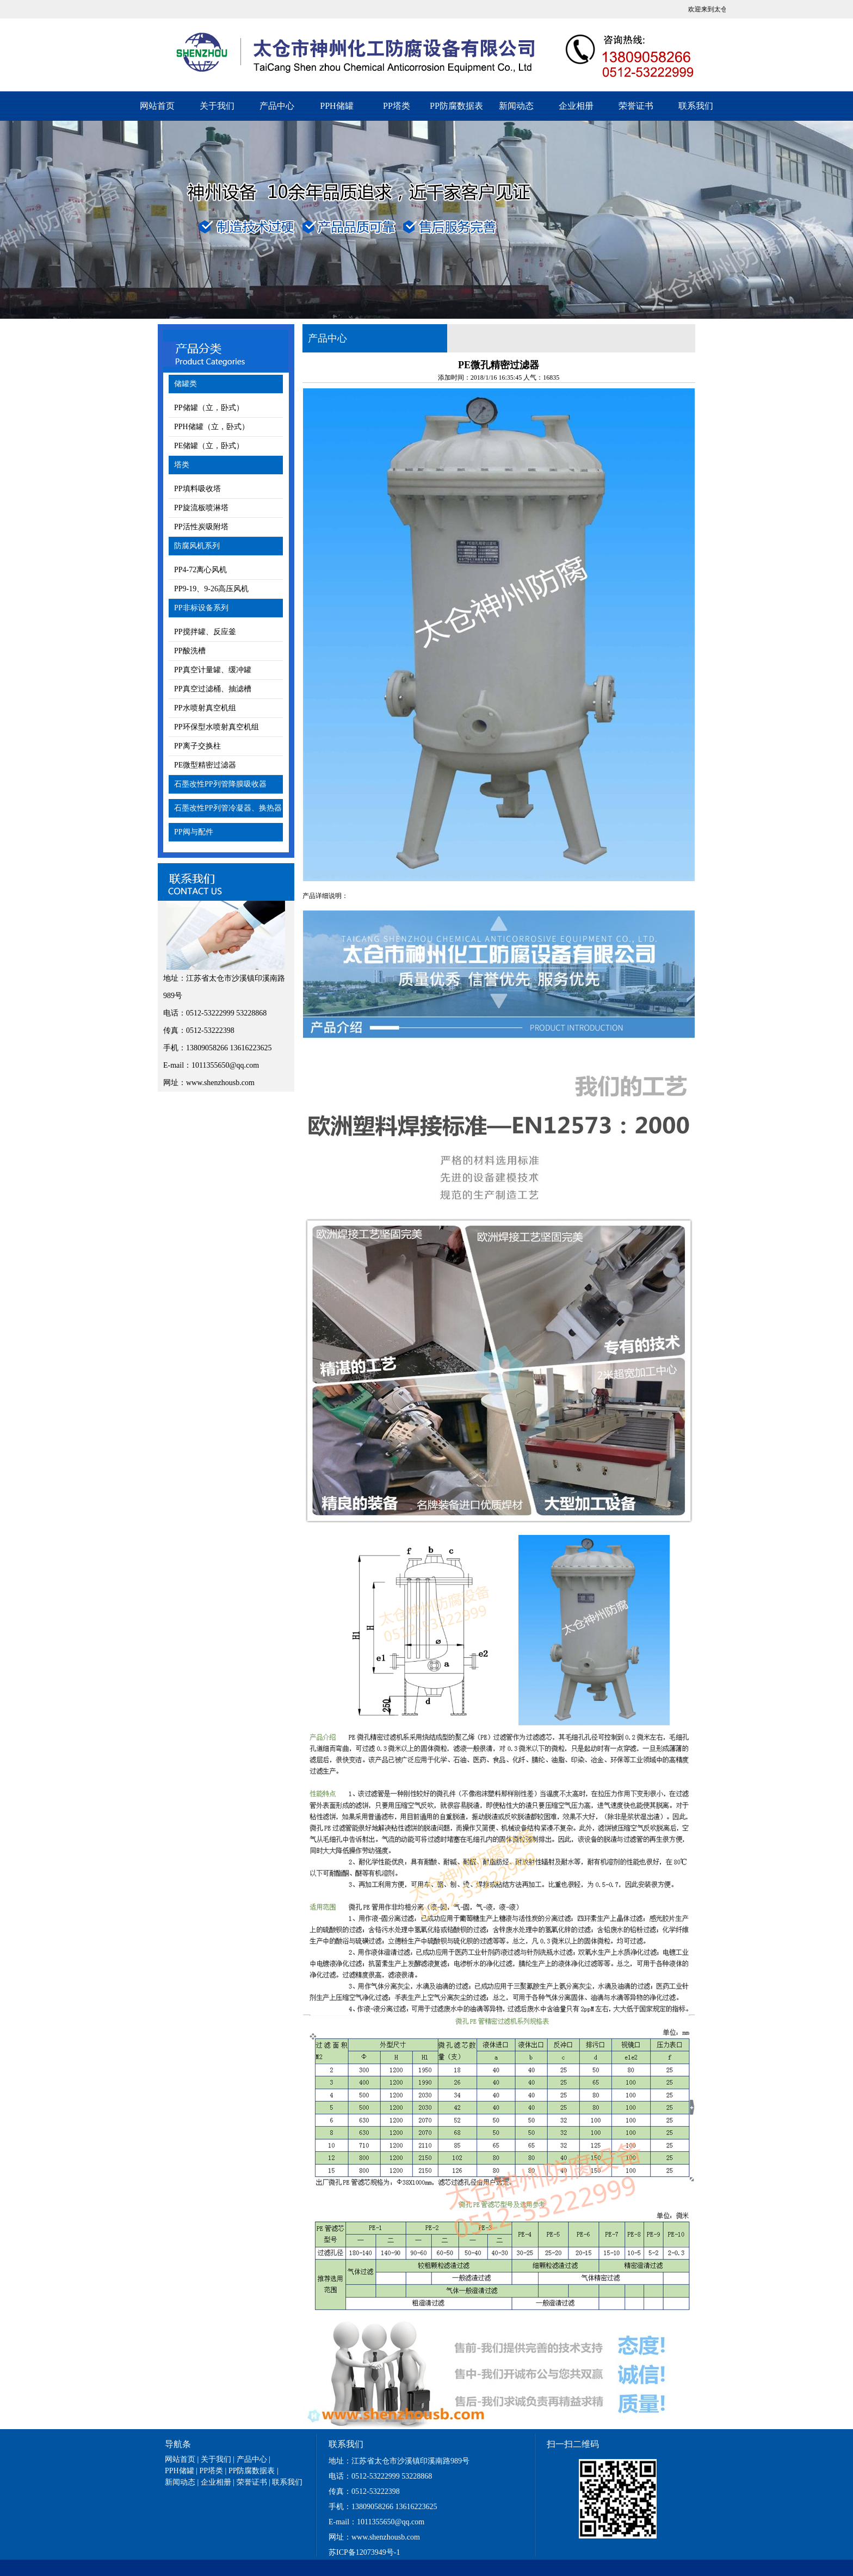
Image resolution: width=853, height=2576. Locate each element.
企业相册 (576, 105)
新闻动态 (516, 105)
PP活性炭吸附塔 (201, 527)
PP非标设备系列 (201, 608)
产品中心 (276, 105)
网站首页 (157, 105)
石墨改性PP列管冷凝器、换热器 (228, 808)
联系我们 (695, 105)
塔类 (181, 465)
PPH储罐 (336, 105)
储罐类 (185, 384)
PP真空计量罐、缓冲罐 (212, 670)
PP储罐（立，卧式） (209, 408)
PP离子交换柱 (197, 746)
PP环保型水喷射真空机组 (216, 727)
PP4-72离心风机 (200, 570)
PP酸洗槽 (190, 651)
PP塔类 (396, 105)
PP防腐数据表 (456, 105)
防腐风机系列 (197, 546)
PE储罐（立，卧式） (209, 446)
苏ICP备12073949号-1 (364, 2552)
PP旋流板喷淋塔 (201, 508)
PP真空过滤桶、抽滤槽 (212, 689)
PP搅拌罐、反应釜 (205, 632)
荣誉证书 (636, 105)
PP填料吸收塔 (197, 489)
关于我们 (217, 105)
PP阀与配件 (193, 832)
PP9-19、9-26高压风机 (211, 589)
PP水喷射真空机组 (205, 708)
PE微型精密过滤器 (205, 765)
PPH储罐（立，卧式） (211, 427)
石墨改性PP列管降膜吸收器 (220, 784)
